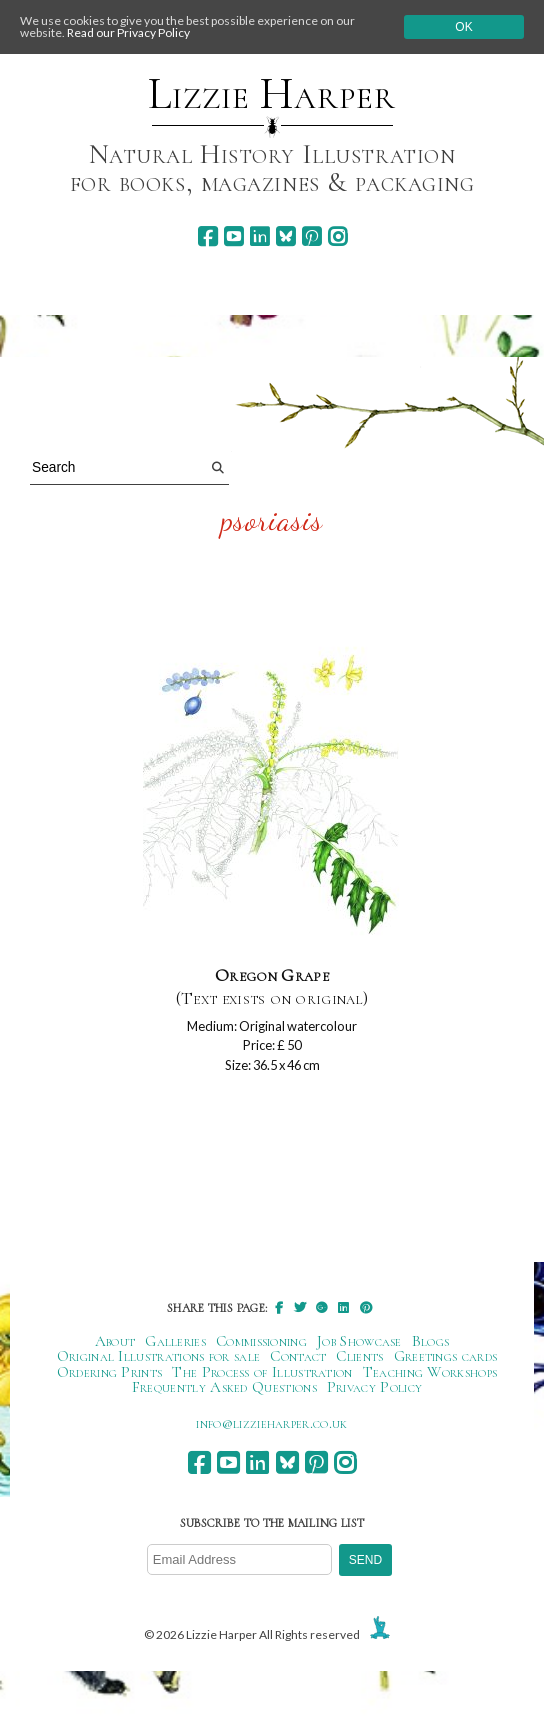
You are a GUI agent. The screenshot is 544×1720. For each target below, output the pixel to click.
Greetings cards (446, 1356)
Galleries (175, 1341)
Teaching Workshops (430, 1372)
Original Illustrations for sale (159, 1356)
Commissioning (261, 1341)
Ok (463, 27)
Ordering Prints (110, 1372)
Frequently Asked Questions (224, 1387)
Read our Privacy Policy (128, 32)
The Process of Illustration (262, 1372)
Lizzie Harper (271, 94)
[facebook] (207, 236)
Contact (298, 1356)
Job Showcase (359, 1341)
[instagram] (337, 236)
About (115, 1341)
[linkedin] (259, 236)
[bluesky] (285, 236)
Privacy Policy (374, 1387)
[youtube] (233, 236)
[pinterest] (311, 236)
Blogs (431, 1341)
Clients (359, 1356)
